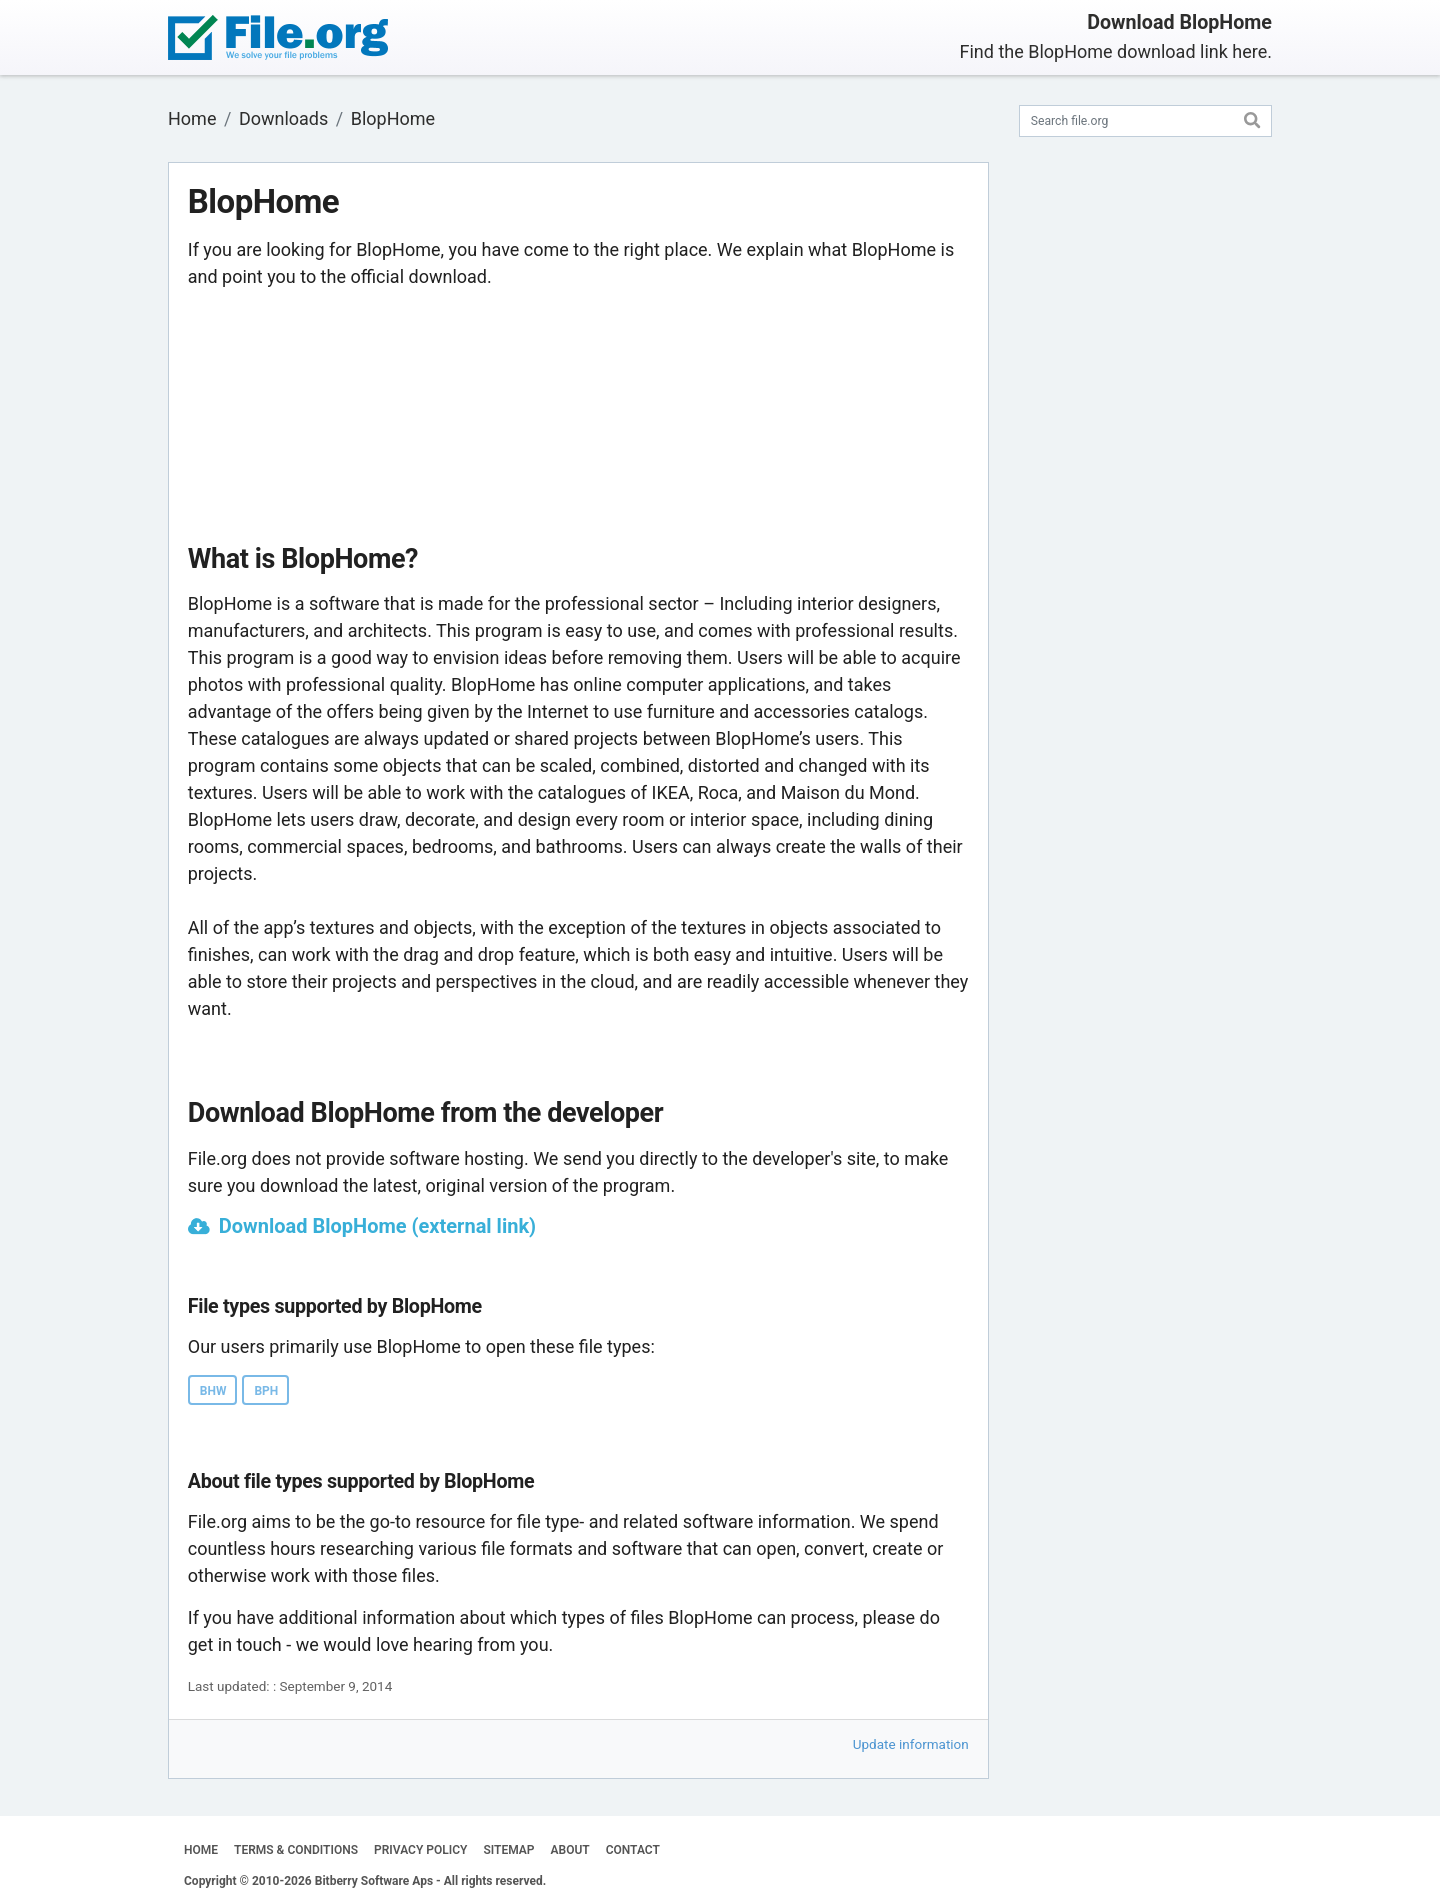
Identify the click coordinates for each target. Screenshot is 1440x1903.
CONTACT (633, 1850)
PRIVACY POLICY (420, 1850)
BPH (266, 1391)
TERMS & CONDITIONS (296, 1850)
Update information (911, 1744)
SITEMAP (508, 1850)
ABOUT (570, 1850)
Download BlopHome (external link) (377, 1226)
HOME (201, 1850)
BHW (213, 1391)
